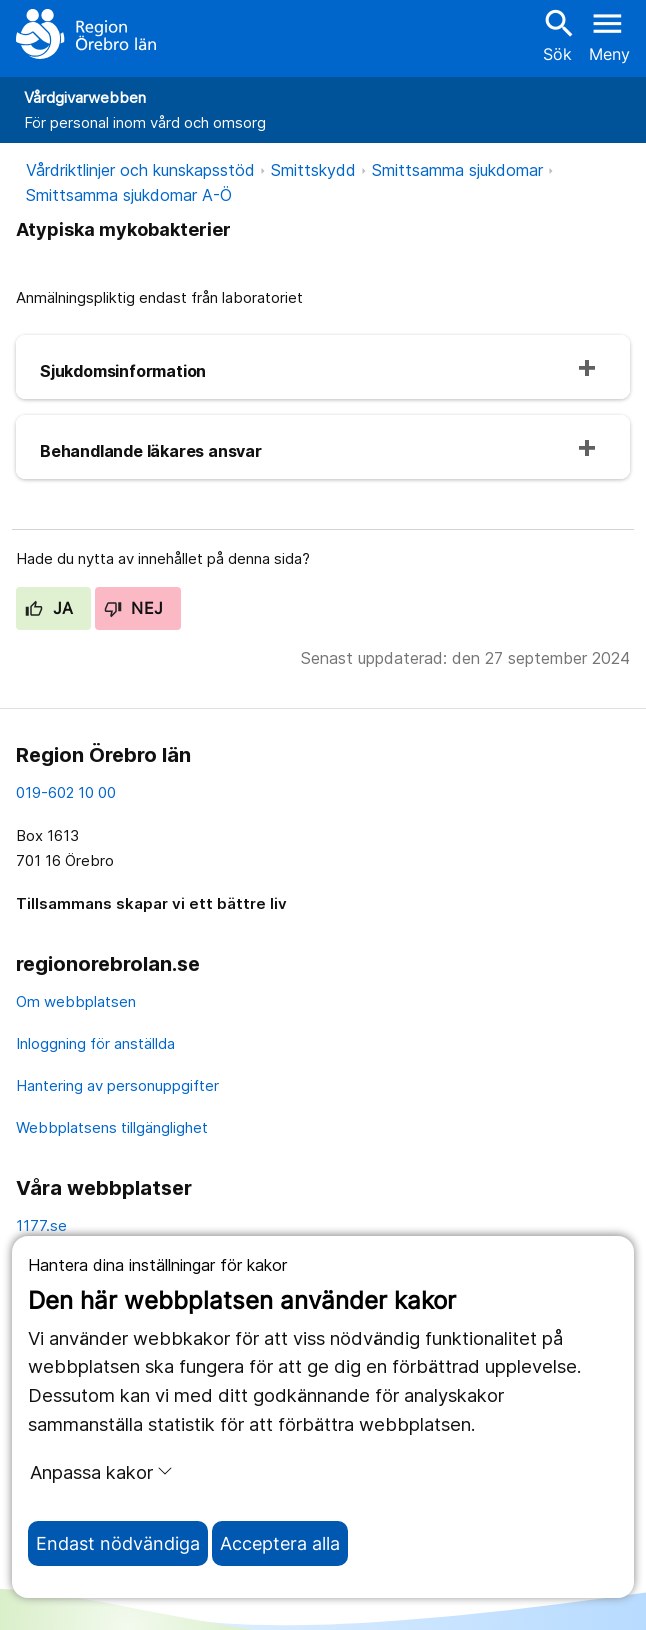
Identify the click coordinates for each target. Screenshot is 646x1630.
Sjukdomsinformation (123, 371)
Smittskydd (313, 170)
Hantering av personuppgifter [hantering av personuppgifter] (117, 1085)
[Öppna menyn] (609, 34)
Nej (134, 608)
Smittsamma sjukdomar (457, 170)
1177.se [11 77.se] (41, 1225)
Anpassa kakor (101, 1472)
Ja (49, 608)
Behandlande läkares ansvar (151, 451)
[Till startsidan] (86, 34)
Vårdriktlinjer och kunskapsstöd (140, 170)
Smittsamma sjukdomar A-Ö (129, 195)
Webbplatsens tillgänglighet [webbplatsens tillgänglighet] (112, 1127)
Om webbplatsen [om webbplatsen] (76, 1001)
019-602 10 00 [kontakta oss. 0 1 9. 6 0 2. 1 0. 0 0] (66, 792)
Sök (557, 34)
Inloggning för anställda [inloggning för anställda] (95, 1043)
